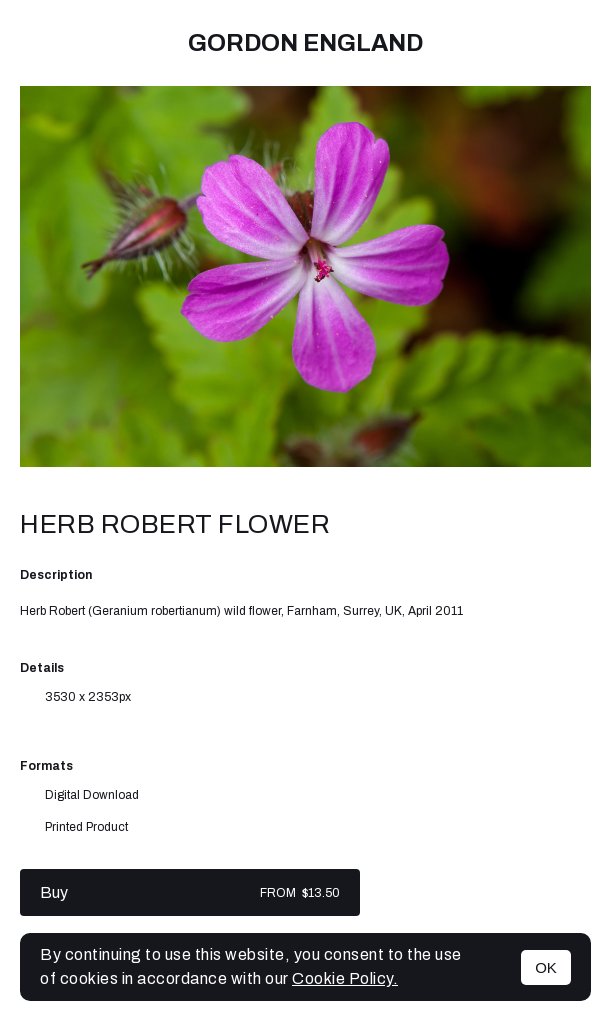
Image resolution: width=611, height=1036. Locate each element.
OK (546, 967)
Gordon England (305, 43)
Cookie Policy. (345, 978)
